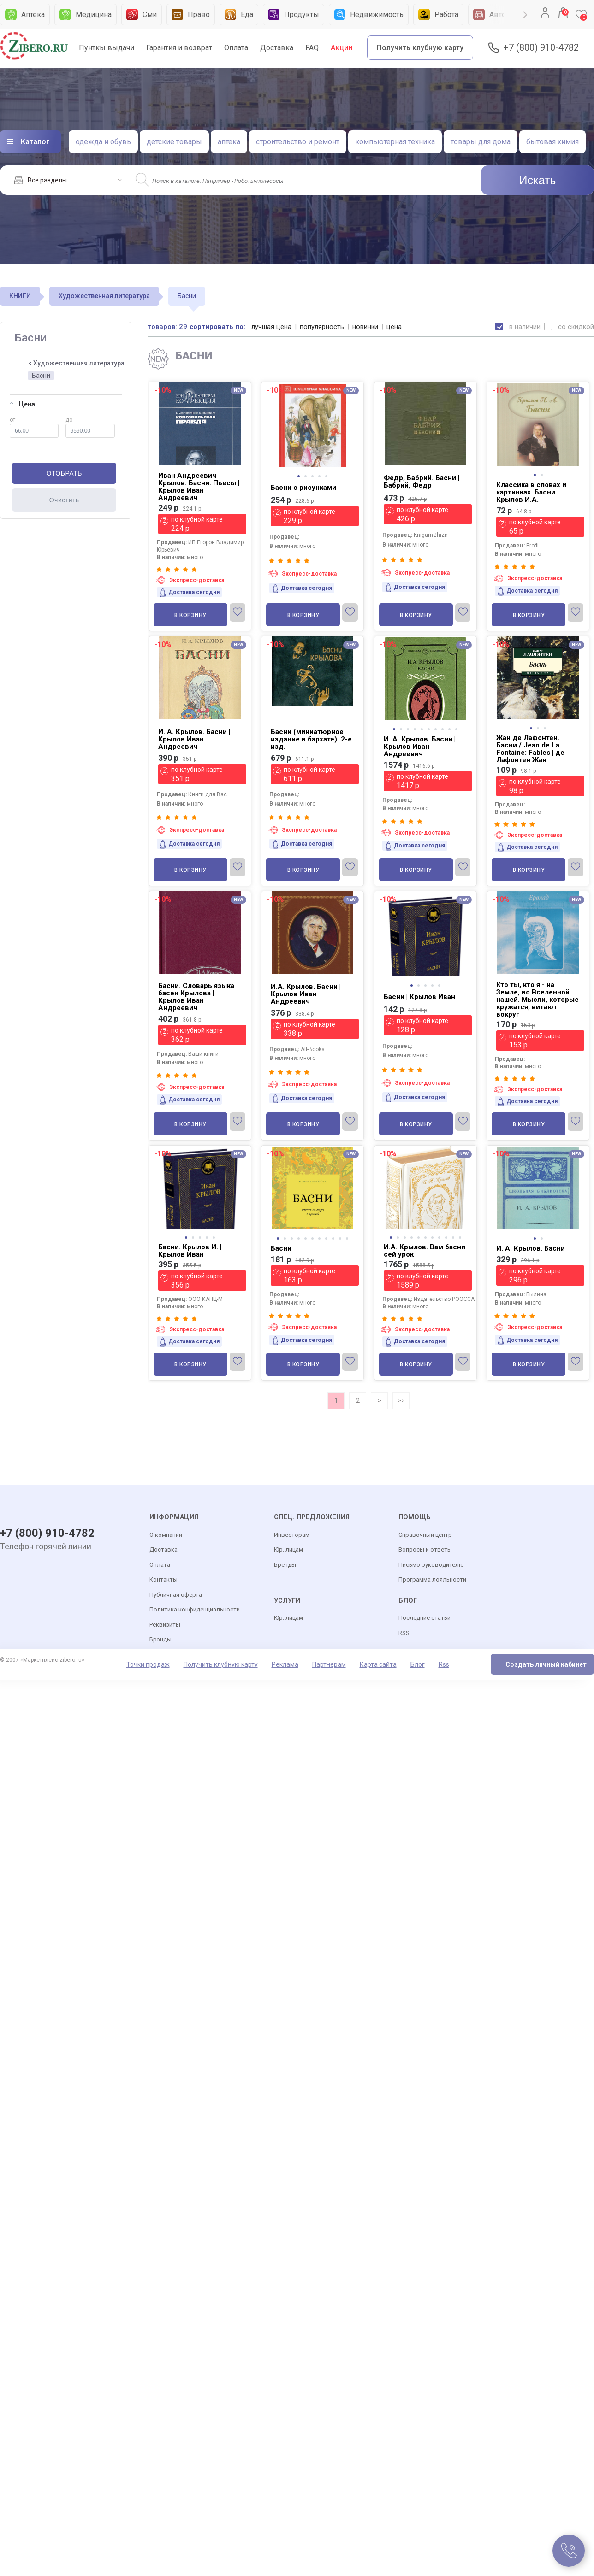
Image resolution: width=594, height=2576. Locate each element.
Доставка (276, 47)
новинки (366, 327)
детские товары (174, 141)
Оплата (236, 47)
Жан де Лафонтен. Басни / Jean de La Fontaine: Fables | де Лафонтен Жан (530, 749)
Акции (341, 47)
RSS (404, 1633)
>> (401, 1400)
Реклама (285, 1665)
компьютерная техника (395, 141)
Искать (537, 180)
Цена (22, 404)
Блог (417, 1665)
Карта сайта (378, 1665)
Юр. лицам (288, 1550)
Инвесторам (291, 1535)
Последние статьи (424, 1618)
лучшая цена (272, 327)
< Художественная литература (76, 363)
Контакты (163, 1579)
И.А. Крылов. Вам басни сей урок (424, 1251)
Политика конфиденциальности (194, 1609)
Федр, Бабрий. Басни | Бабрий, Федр (421, 481)
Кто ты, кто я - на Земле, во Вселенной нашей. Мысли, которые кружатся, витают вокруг (537, 999)
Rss (444, 1665)
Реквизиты (164, 1625)
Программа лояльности (432, 1579)
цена (395, 327)
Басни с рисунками (303, 487)
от (34, 427)
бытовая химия (552, 141)
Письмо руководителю (431, 1565)
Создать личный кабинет (546, 1665)
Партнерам (329, 1665)
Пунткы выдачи (106, 47)
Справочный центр (425, 1535)
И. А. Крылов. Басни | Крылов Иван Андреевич (194, 739)
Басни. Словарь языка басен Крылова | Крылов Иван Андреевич (196, 997)
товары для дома (481, 141)
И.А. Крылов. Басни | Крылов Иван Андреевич (306, 994)
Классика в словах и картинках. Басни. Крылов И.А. (531, 492)
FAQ (312, 47)
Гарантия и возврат (179, 47)
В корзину (190, 615)
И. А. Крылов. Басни (530, 1248)
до (90, 427)
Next (525, 14)
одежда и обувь (103, 141)
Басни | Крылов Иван (419, 997)
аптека (229, 141)
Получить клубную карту (420, 47)
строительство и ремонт (297, 141)
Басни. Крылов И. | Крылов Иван (189, 1251)
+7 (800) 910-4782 (541, 47)
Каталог (35, 141)
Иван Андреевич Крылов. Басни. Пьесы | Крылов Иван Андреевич (198, 486)
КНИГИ (20, 296)
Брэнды (160, 1639)
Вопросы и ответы (425, 1550)
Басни (41, 375)
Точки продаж (148, 1665)
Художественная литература (104, 296)
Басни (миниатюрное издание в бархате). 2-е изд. (311, 739)
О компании (165, 1535)
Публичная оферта (175, 1595)
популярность (322, 327)
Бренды (285, 1565)
